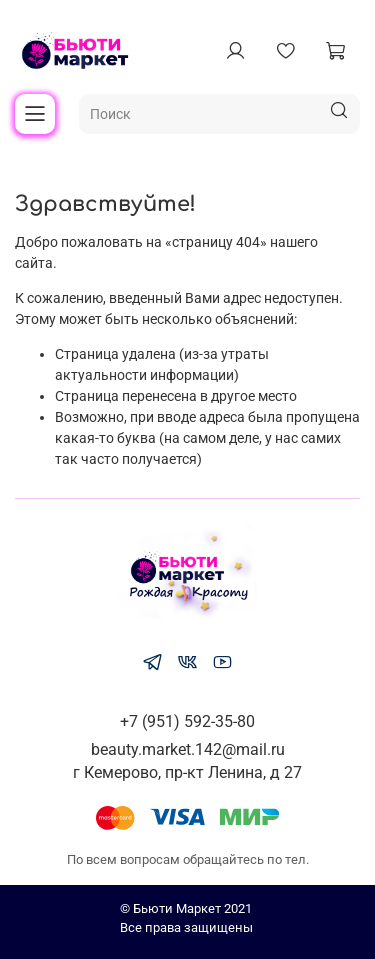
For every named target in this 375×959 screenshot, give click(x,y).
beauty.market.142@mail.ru (188, 749)
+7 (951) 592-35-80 (187, 721)
